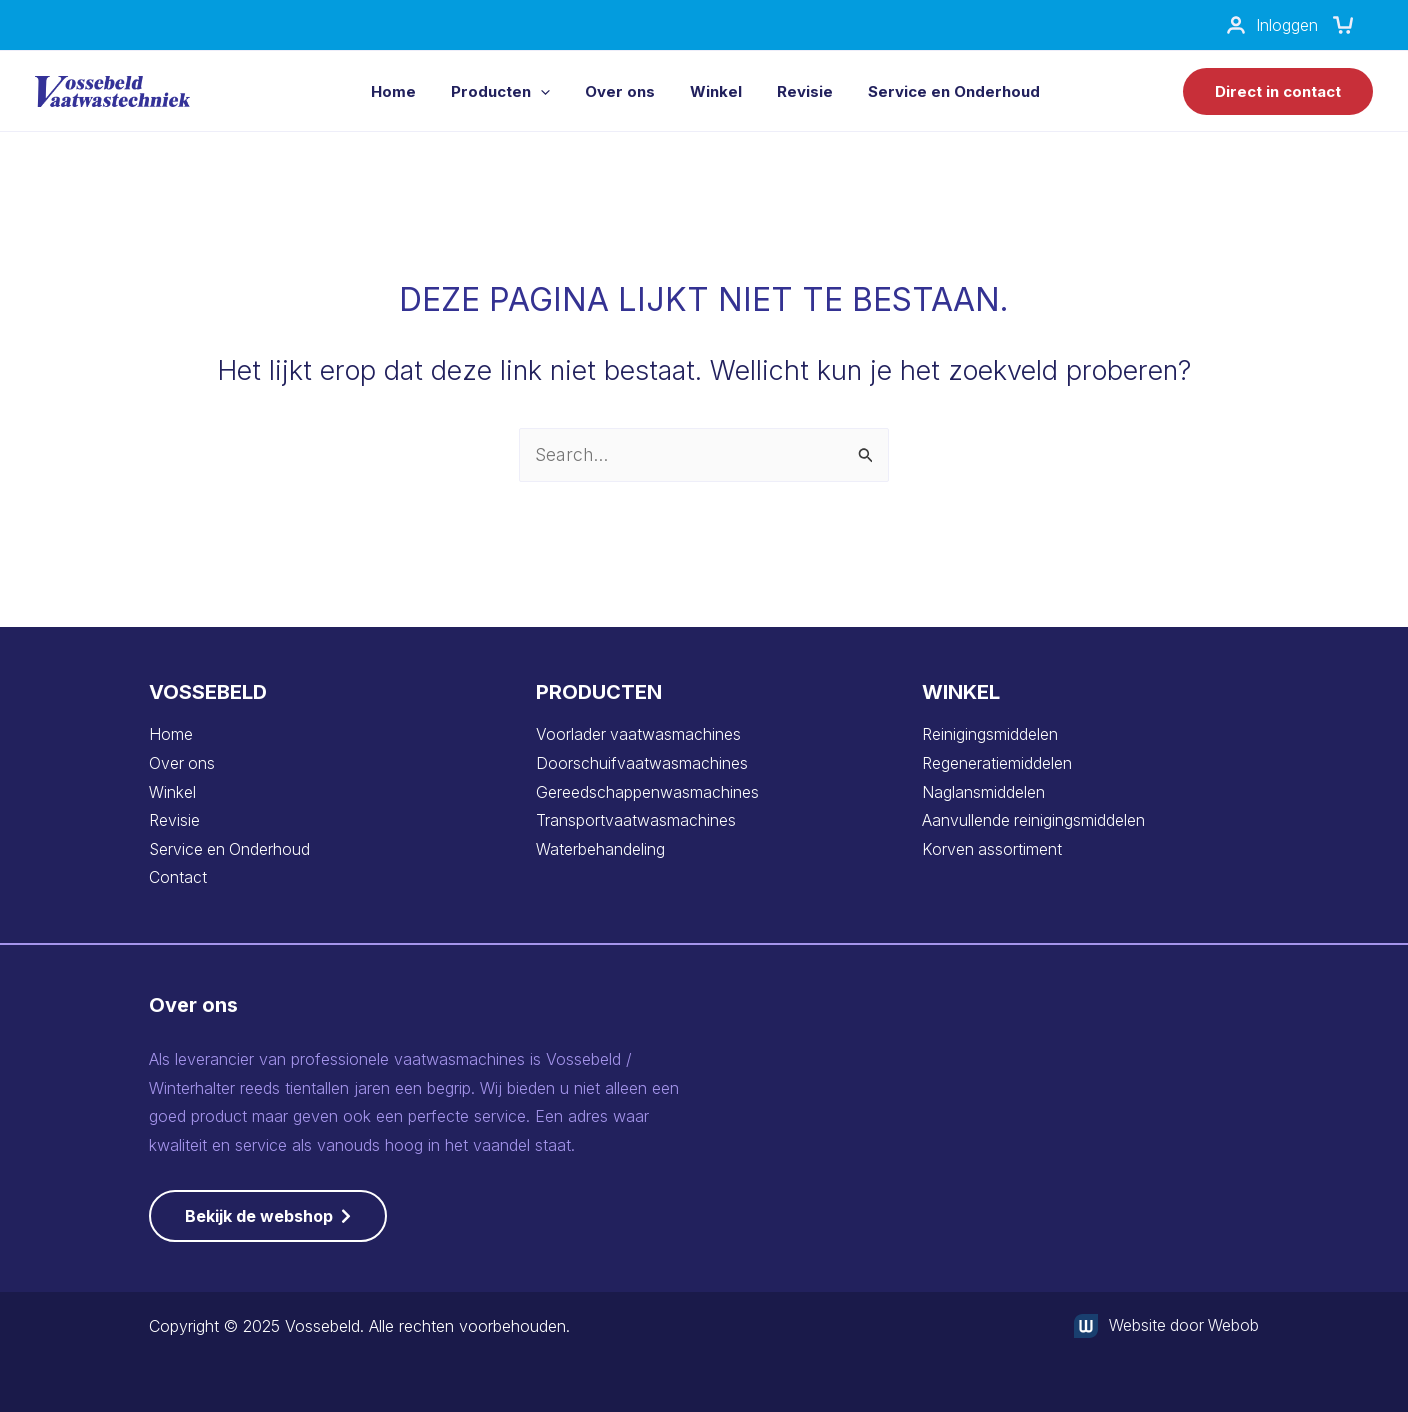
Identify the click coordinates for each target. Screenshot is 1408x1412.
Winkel (172, 792)
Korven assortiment (992, 849)
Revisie (174, 821)
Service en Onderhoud (231, 849)
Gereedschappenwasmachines (647, 792)
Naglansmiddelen (983, 792)
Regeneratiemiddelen (997, 763)
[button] (1278, 91)
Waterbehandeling (600, 849)
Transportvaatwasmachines (636, 821)
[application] (540, 91)
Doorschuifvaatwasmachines (642, 763)
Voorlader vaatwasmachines (639, 734)
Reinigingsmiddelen (990, 734)
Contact (178, 878)
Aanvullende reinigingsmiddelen (1034, 821)
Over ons (182, 763)
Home (171, 734)
